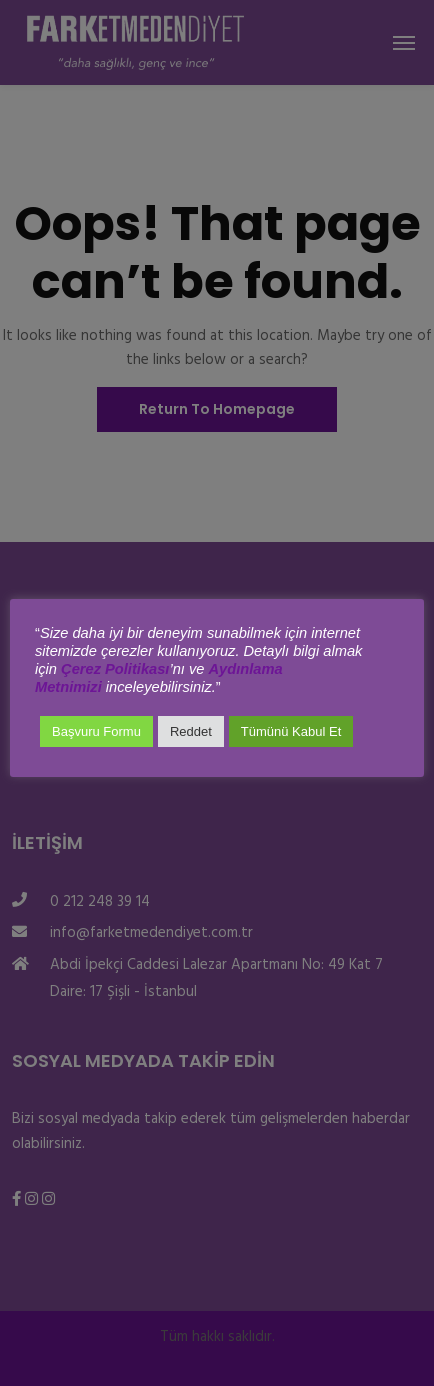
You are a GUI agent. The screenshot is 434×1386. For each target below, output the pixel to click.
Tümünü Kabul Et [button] (291, 731)
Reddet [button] (191, 731)
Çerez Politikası (115, 669)
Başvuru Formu (96, 731)
